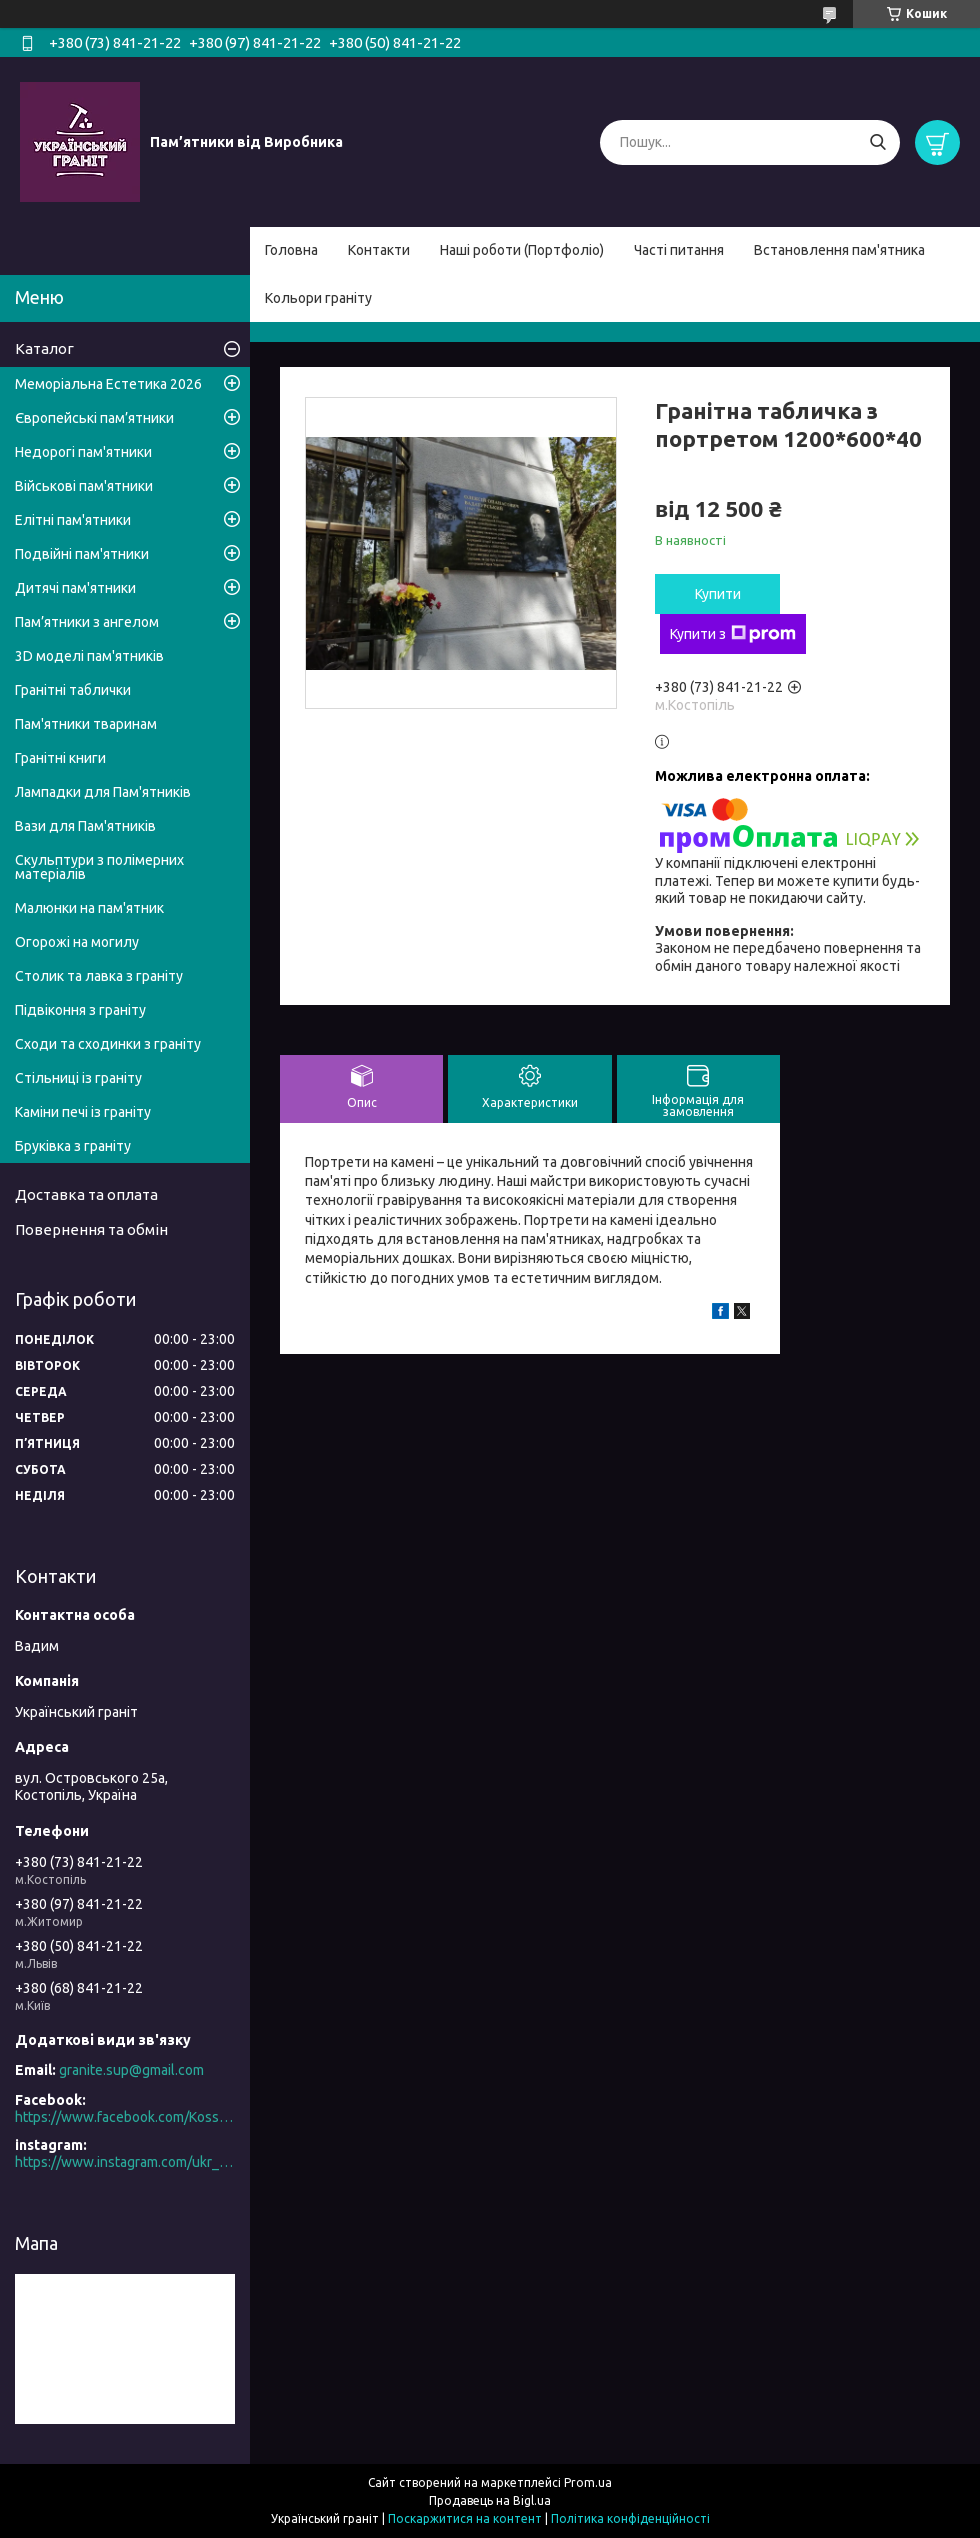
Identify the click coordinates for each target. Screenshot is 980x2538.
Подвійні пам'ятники (82, 554)
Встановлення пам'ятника (839, 250)
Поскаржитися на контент (465, 2518)
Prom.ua (588, 2482)
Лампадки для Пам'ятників (103, 792)
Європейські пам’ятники (94, 418)
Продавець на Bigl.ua (490, 2500)
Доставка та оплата (86, 1194)
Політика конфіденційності (630, 2518)
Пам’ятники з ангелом (87, 622)
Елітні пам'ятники (73, 520)
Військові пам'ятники (84, 486)
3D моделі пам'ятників (89, 656)
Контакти (379, 250)
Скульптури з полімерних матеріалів (99, 867)
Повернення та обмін (91, 1229)
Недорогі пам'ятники (83, 452)
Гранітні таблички (73, 690)
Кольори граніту (318, 298)
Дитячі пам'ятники (75, 588)
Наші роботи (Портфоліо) (522, 250)
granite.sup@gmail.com (131, 2070)
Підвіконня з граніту (80, 1010)
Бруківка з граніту (73, 1146)
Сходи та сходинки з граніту (108, 1044)
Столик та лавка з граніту (99, 976)
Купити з (733, 634)
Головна (291, 250)
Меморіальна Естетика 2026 (108, 384)
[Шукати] (877, 142)
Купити (718, 594)
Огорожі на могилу (77, 942)
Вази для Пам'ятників (85, 826)
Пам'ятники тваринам (86, 724)
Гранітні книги (60, 758)
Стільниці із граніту (78, 1078)
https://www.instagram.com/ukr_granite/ (125, 2162)
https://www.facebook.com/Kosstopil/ (125, 2117)
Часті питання (679, 250)
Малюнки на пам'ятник (89, 908)
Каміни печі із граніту (83, 1112)
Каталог (44, 348)
